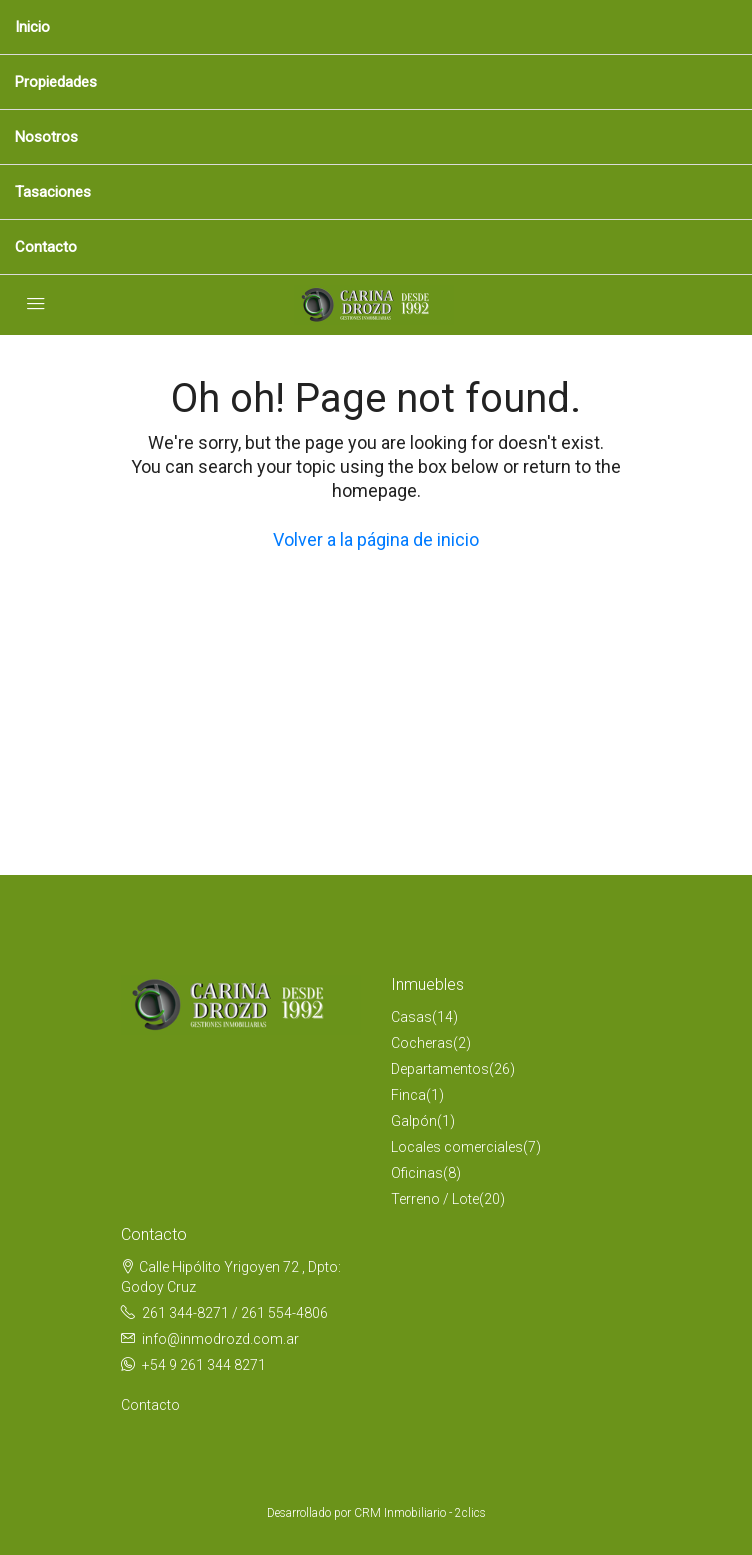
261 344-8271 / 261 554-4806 (235, 1313)
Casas (411, 1017)
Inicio (32, 27)
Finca (408, 1095)
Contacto (46, 247)
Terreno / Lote (435, 1199)
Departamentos (440, 1069)
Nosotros (46, 137)
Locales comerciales (457, 1147)
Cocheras (422, 1043)
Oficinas (417, 1173)
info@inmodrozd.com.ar (220, 1339)
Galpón (414, 1121)
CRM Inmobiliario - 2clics (420, 1513)
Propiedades (56, 82)
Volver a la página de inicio (376, 539)
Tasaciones (53, 192)
